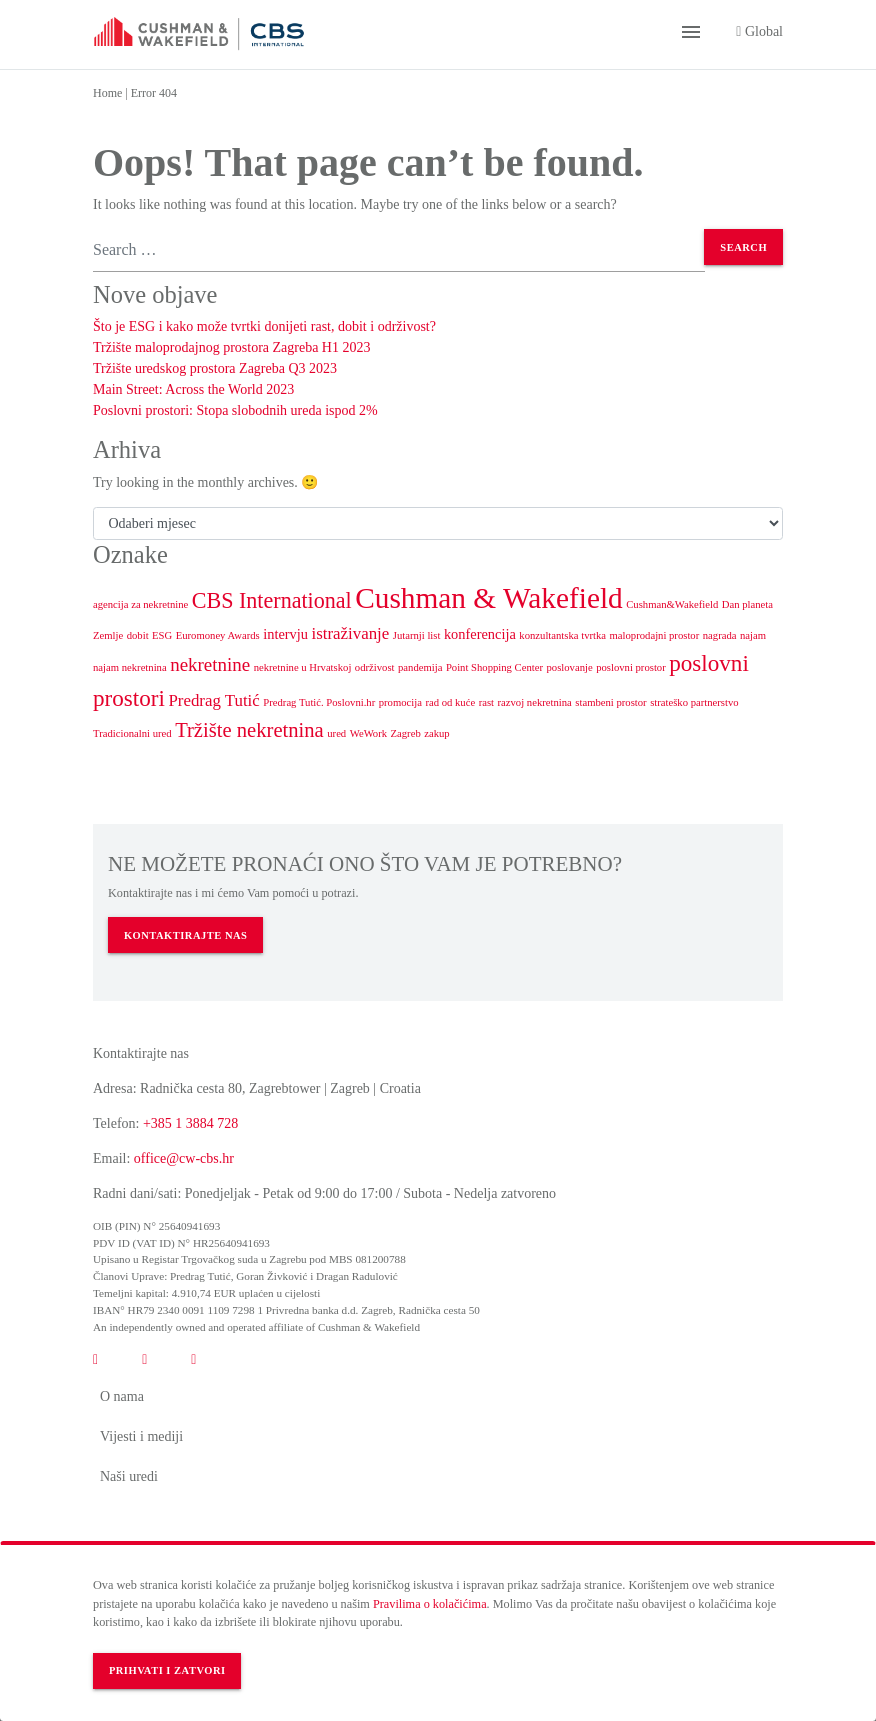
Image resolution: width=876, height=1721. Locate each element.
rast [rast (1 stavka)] (486, 702)
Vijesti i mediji (141, 1436)
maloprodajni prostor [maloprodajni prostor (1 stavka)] (655, 635)
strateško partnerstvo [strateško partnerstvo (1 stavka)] (694, 702)
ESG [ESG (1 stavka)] (162, 635)
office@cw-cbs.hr (184, 1158)
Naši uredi (129, 1476)
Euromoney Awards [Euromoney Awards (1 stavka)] (218, 635)
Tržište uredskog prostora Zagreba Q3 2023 (215, 368)
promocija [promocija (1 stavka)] (400, 702)
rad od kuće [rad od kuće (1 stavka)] (450, 702)
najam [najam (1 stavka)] (753, 635)
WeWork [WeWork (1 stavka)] (368, 733)
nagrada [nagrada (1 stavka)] (720, 635)
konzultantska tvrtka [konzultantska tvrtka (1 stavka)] (562, 635)
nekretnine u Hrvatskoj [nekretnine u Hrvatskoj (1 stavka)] (303, 667)
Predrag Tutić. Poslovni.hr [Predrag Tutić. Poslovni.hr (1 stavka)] (319, 702)
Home (107, 93)
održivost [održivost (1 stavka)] (375, 667)
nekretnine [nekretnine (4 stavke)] (210, 664)
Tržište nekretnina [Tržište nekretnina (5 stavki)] (249, 730)
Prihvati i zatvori (167, 1670)
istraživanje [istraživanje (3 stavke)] (350, 633)
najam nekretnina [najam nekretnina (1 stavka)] (130, 667)
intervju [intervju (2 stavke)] (285, 634)
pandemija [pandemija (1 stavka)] (420, 667)
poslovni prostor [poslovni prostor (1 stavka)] (631, 667)
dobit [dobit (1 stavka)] (138, 635)
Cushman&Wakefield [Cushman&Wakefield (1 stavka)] (672, 604)
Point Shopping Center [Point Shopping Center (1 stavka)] (494, 667)
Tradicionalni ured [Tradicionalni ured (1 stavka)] (132, 733)
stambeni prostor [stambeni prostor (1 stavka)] (610, 702)
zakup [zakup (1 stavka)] (436, 733)
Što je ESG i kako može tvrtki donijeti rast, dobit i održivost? (264, 326)
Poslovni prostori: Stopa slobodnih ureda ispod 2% (235, 410)
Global (759, 31)
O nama (122, 1396)
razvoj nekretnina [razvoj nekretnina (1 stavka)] (535, 702)
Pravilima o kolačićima (430, 1604)
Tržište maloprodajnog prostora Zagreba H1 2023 (231, 347)
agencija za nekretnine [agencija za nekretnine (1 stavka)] (140, 604)
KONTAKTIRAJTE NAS (186, 935)
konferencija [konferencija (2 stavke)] (480, 634)
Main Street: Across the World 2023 (193, 389)
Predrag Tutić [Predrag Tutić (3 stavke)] (213, 700)
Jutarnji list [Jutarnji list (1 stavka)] (417, 635)
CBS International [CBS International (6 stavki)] (272, 600)
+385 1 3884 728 (190, 1123)
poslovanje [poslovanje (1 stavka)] (570, 667)
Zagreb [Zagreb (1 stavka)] (406, 733)
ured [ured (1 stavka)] (336, 733)
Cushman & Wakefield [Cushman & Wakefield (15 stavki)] (489, 598)
